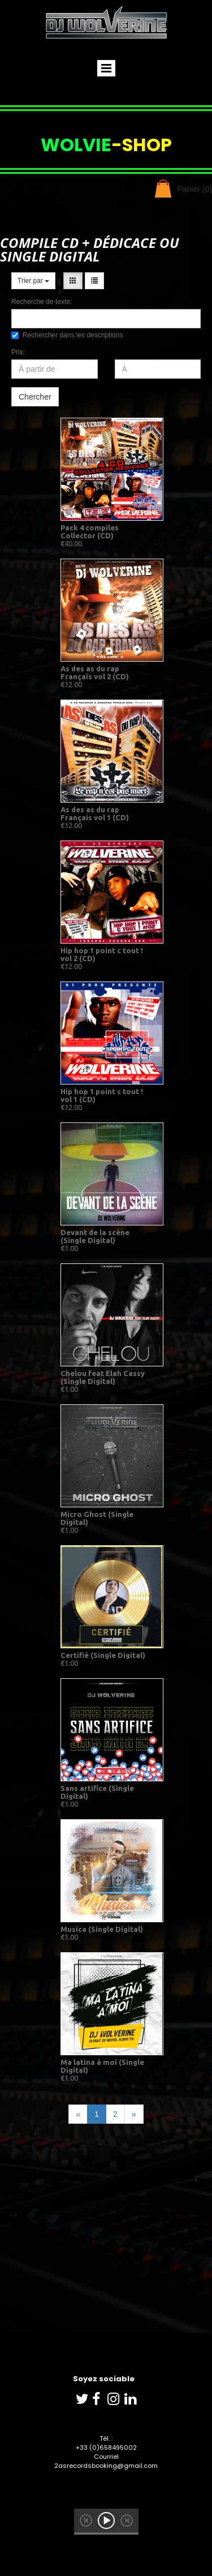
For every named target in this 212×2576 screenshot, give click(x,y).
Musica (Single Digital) (101, 1929)
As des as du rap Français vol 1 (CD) (94, 813)
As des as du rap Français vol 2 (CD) (94, 672)
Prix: (18, 352)
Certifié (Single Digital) (102, 1655)
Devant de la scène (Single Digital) (94, 1236)
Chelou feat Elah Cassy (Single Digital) (102, 1377)
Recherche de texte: (41, 302)
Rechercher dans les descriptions (67, 335)
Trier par (33, 281)
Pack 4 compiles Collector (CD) (89, 531)
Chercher (35, 396)
